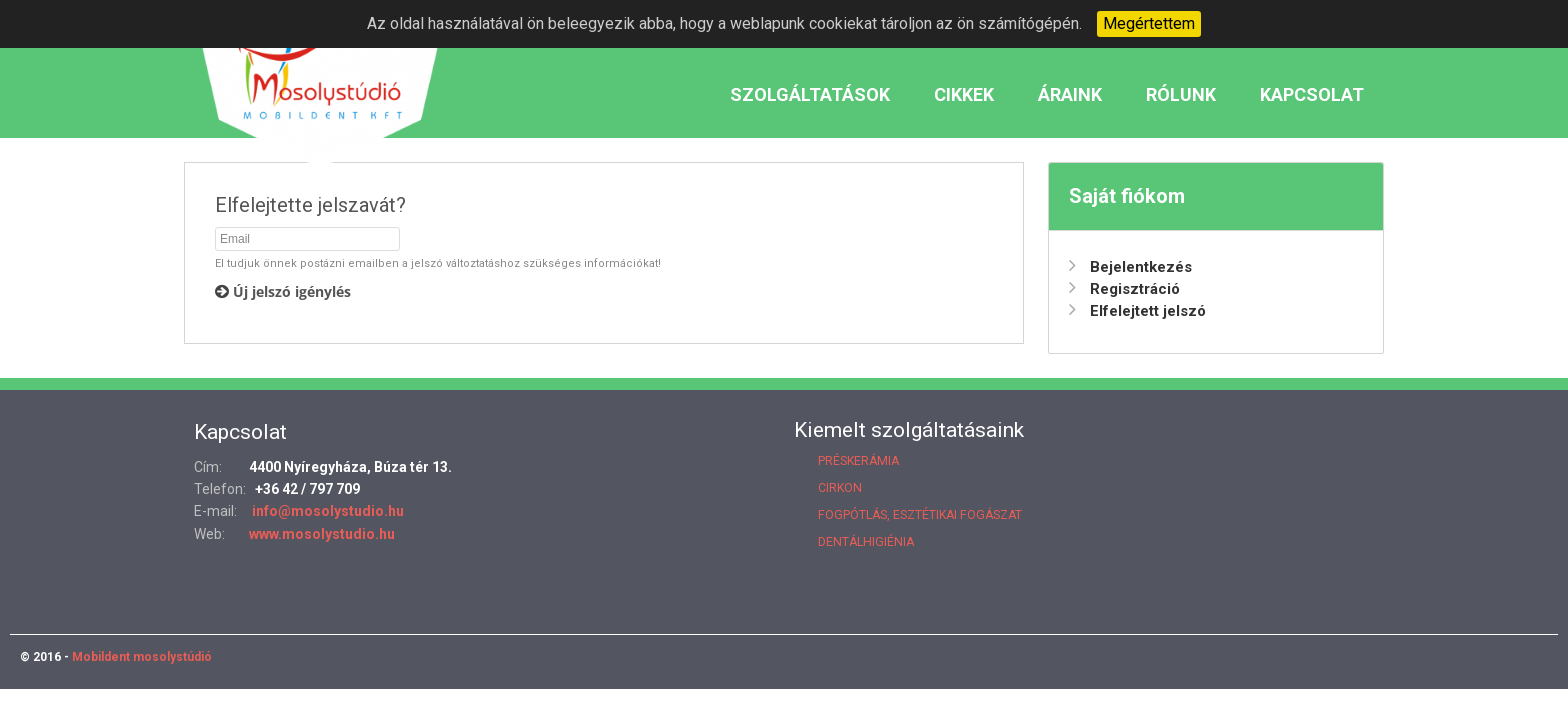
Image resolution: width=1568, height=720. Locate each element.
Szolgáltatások (810, 94)
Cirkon (840, 488)
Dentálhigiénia (866, 542)
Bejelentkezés (1130, 267)
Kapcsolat (1312, 94)
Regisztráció (1124, 289)
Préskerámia (858, 461)
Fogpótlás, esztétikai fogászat (920, 515)
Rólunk (1181, 94)
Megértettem (1149, 23)
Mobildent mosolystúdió (140, 657)
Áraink (1070, 94)
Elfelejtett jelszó (1137, 311)
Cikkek (964, 94)
